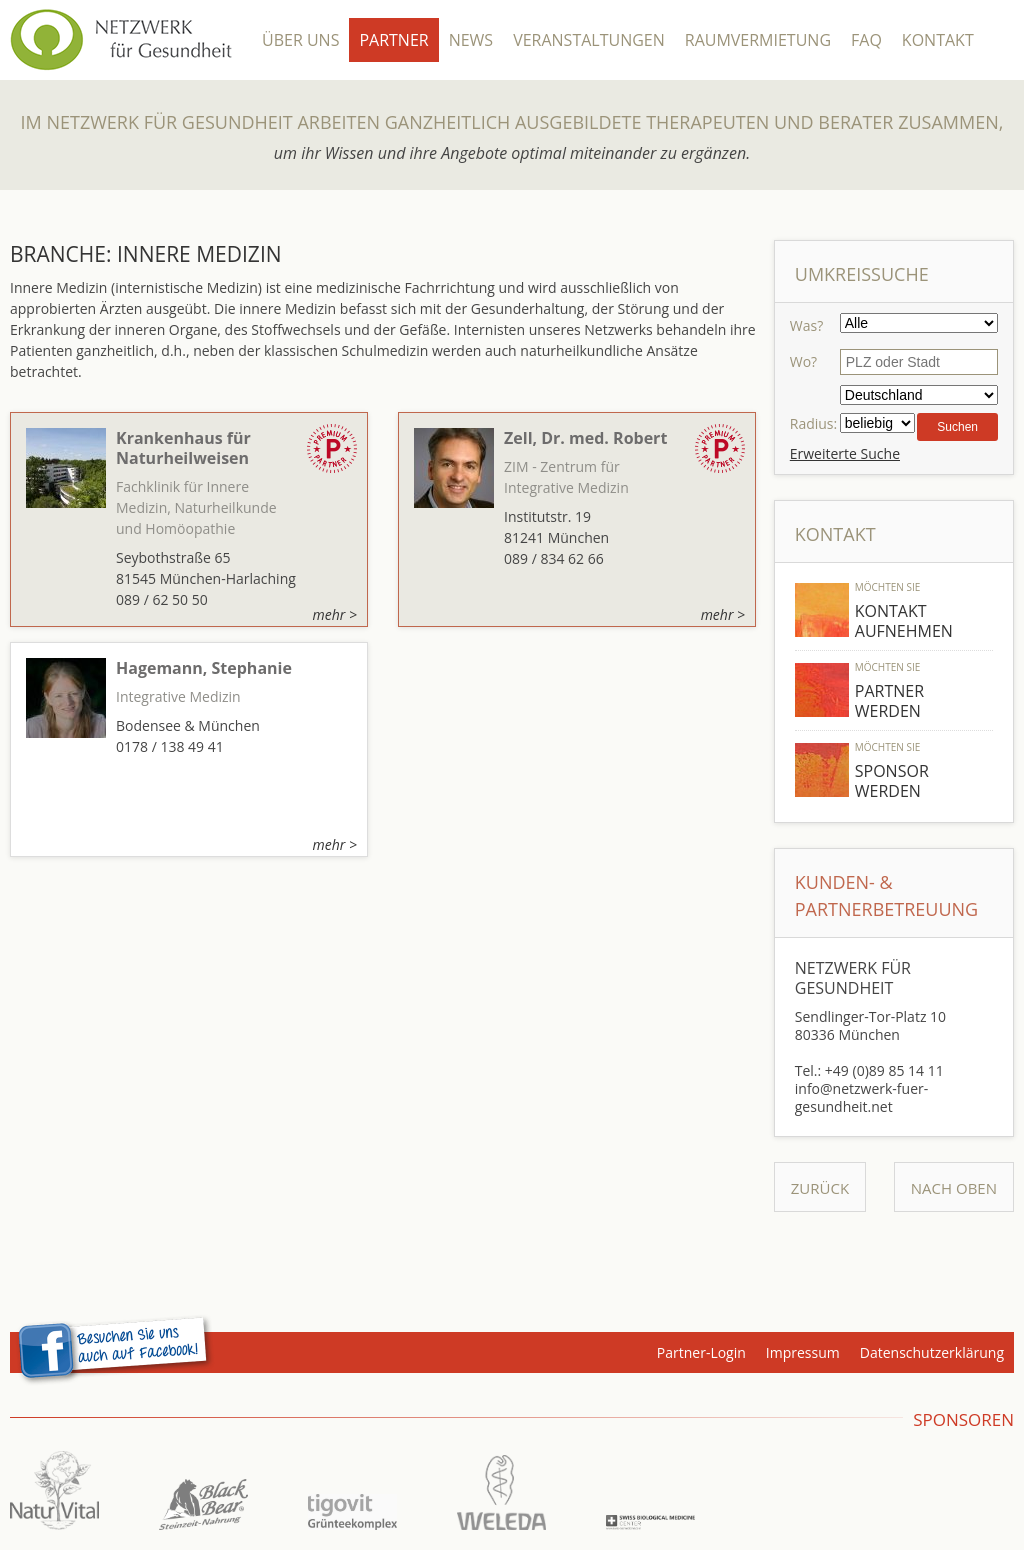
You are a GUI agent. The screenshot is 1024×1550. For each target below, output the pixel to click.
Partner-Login (701, 1352)
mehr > (335, 614)
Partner (393, 40)
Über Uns (300, 40)
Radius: (813, 423)
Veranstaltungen (589, 40)
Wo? (803, 361)
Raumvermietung (758, 40)
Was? (806, 325)
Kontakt (938, 40)
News (471, 40)
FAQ (866, 40)
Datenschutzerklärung (932, 1352)
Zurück (820, 1188)
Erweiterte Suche (845, 453)
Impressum (803, 1352)
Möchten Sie (887, 587)
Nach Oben (954, 1188)
